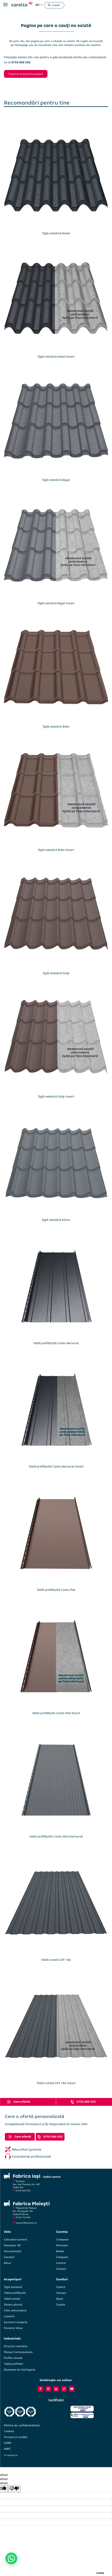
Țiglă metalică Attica (56, 1219)
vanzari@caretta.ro (26, 2223)
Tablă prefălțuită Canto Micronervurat (56, 1836)
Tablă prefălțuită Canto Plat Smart (56, 1713)
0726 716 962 (23, 2217)
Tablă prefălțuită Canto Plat (56, 1589)
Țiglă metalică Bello (56, 726)
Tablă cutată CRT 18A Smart (56, 2083)
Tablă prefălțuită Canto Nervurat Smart (56, 1466)
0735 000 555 (23, 2190)
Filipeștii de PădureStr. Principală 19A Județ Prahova (25, 2211)
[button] (53, 5)
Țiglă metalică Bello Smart (56, 850)
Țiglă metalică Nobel (56, 233)
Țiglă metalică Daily (56, 973)
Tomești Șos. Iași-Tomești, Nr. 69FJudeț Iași (26, 2184)
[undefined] (14, 2488)
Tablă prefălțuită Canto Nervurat (56, 1343)
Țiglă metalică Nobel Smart (56, 356)
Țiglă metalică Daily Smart (56, 1096)
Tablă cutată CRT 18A (56, 1959)
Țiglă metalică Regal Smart (56, 603)
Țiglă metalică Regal (56, 480)
